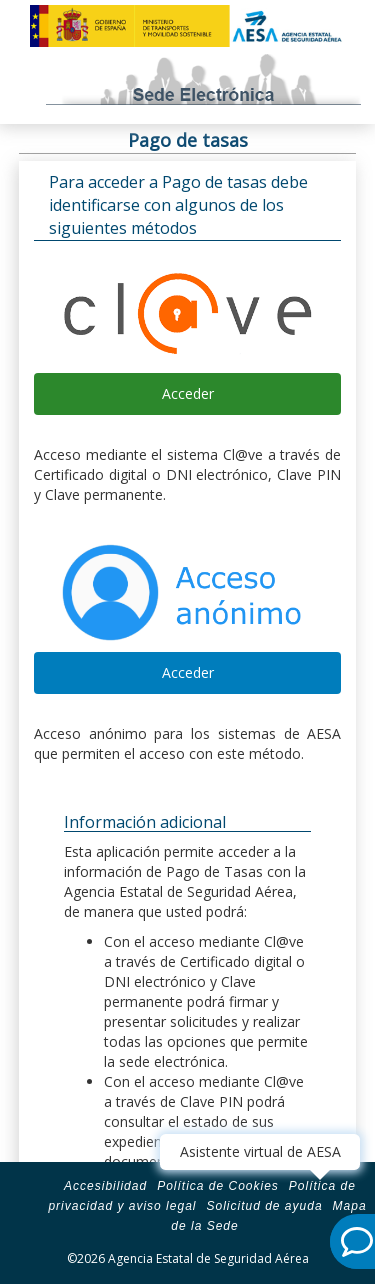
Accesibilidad (105, 1186)
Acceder (188, 393)
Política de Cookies (218, 1186)
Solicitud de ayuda (264, 1206)
